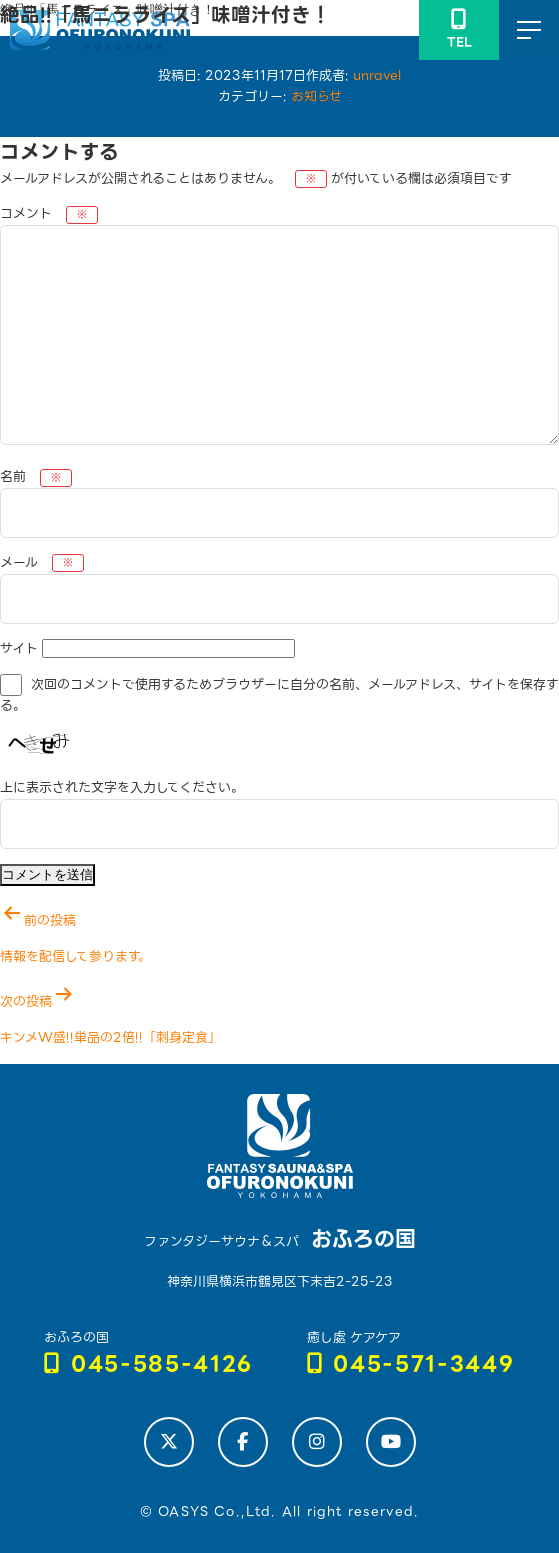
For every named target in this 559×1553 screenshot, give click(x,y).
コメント (49, 213)
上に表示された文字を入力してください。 (122, 787)
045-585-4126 (148, 1364)
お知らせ (316, 96)
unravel (377, 75)
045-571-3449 (411, 1364)
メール (42, 562)
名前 (36, 476)
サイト (19, 648)
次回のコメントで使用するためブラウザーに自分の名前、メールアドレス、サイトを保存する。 (279, 696)
